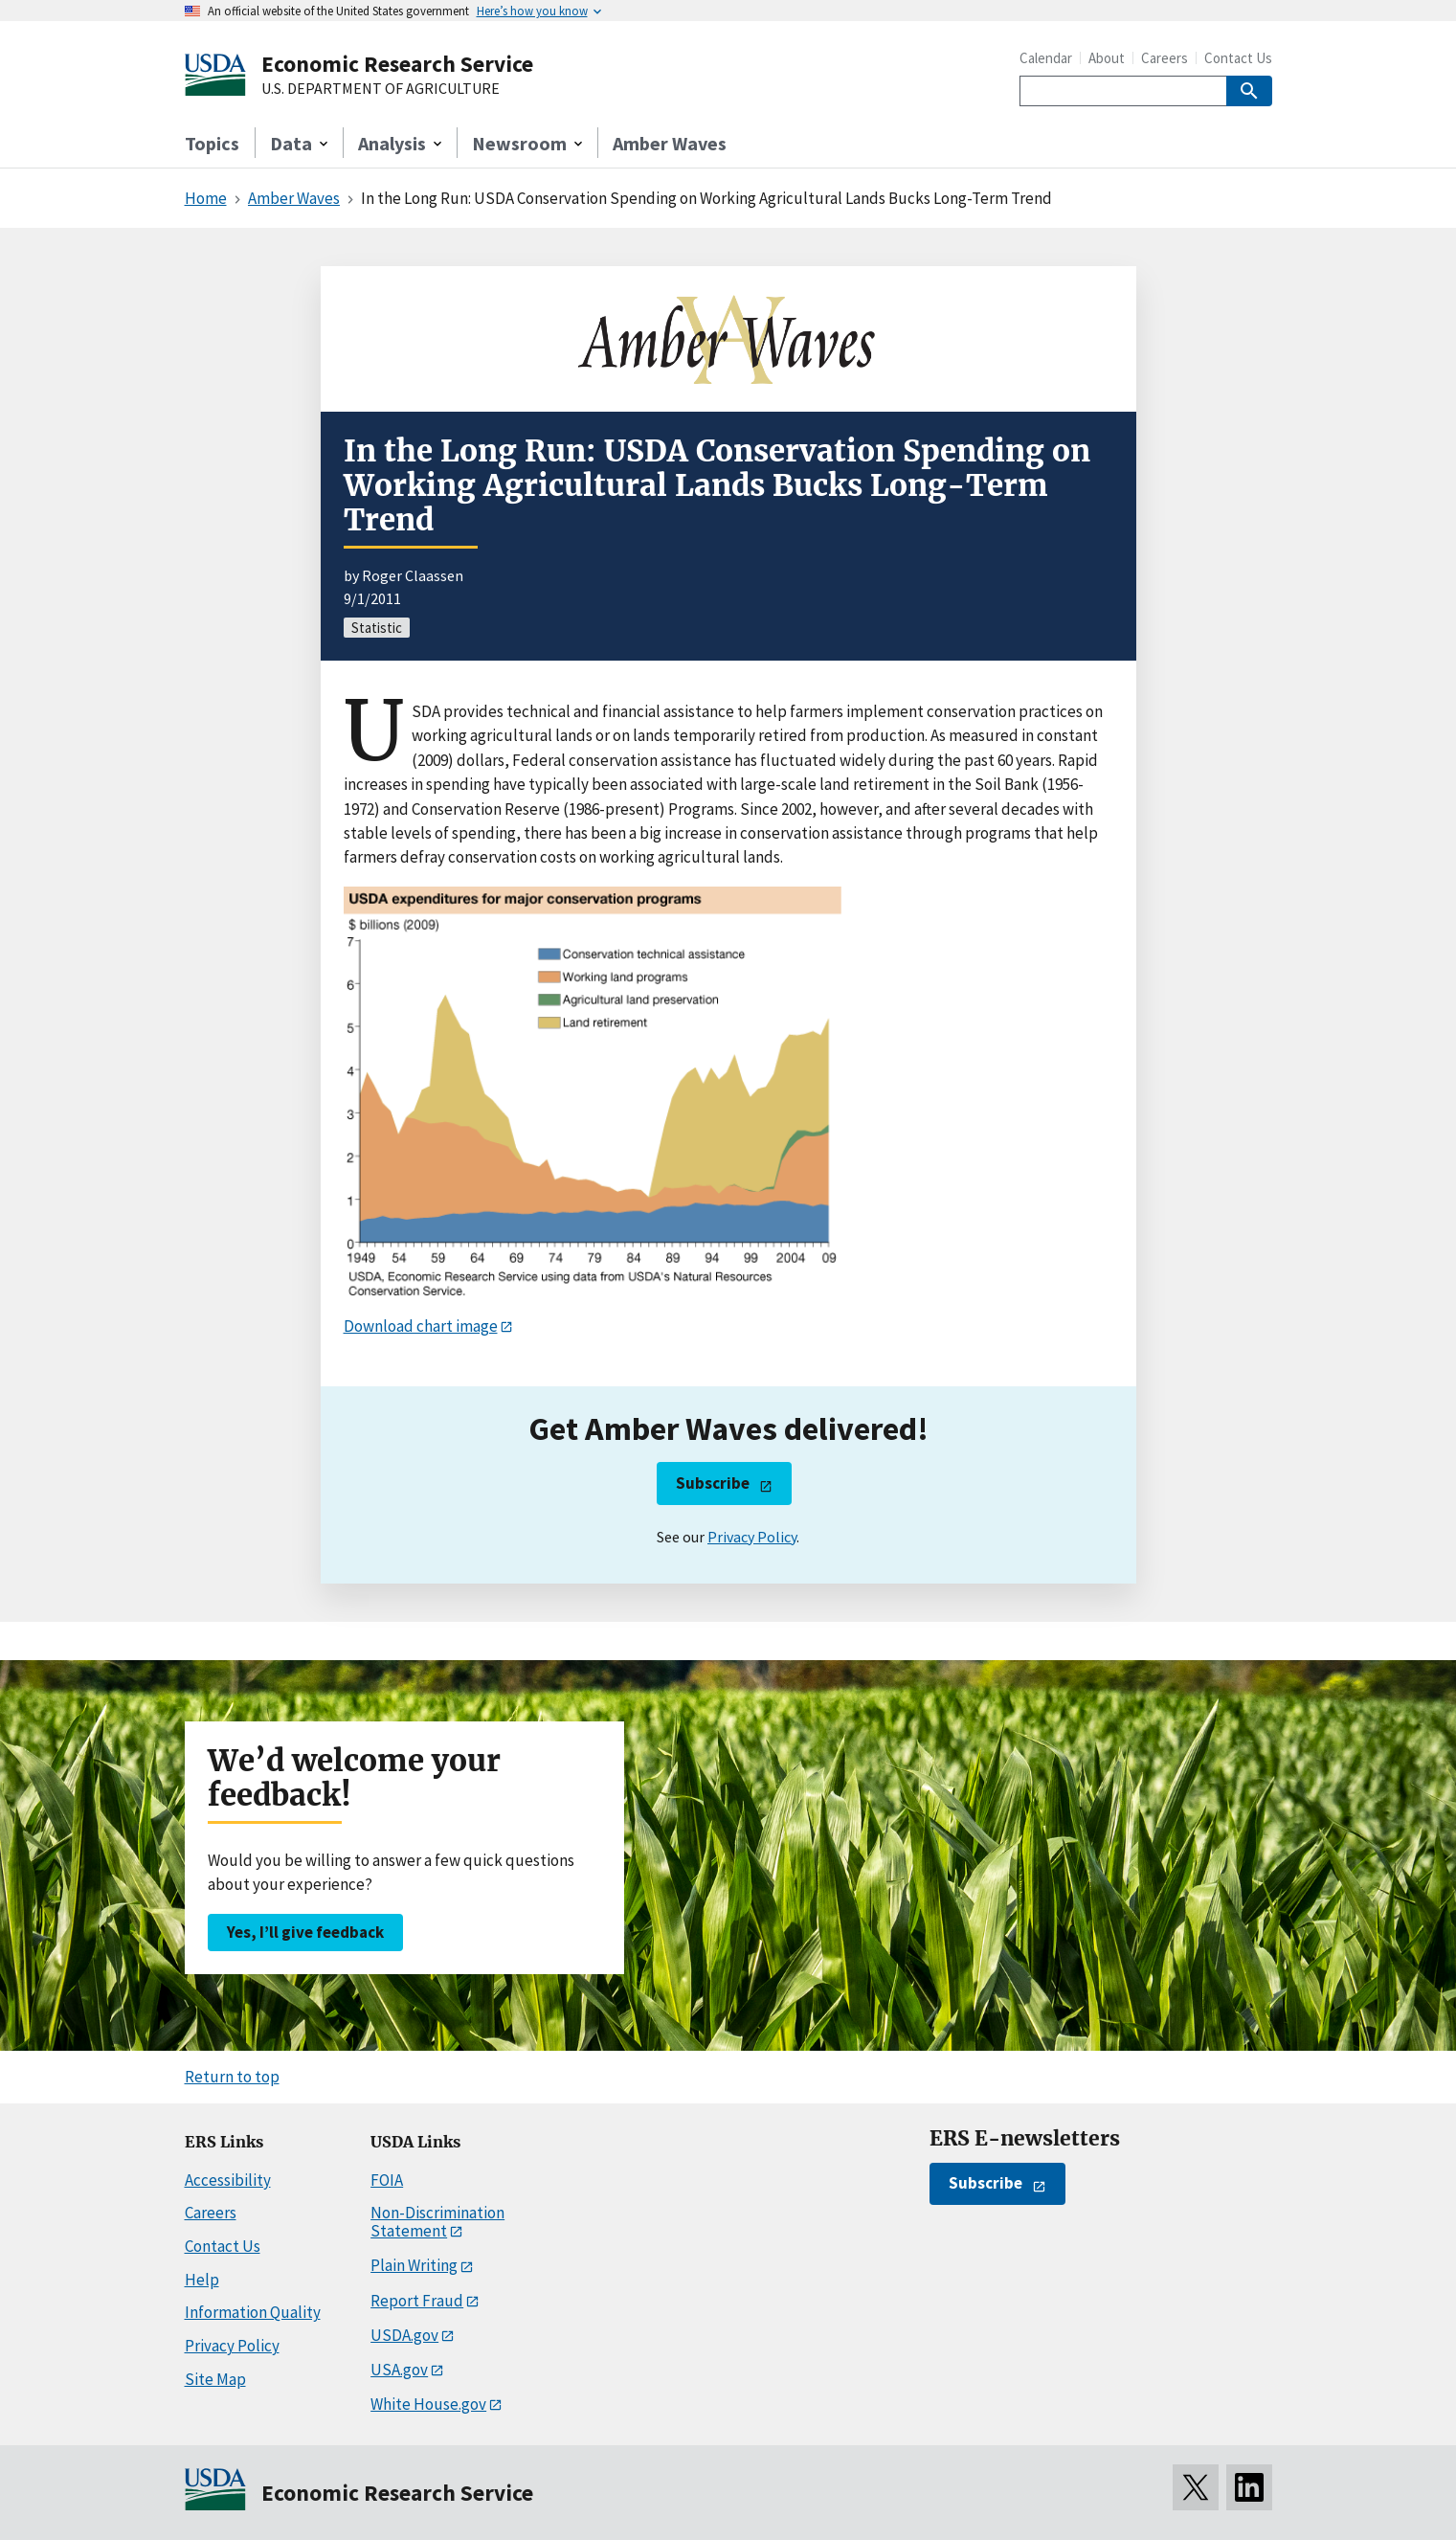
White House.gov (428, 2404)
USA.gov (399, 2369)
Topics (212, 143)
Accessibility (228, 2180)
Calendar (1045, 58)
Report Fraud (416, 2300)
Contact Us (1238, 58)
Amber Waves (670, 143)
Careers (1164, 58)
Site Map (215, 2379)
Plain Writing (414, 2265)
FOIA (386, 2180)
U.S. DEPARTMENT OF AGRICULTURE (380, 89)
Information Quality (253, 2312)
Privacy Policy (751, 1536)
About (1106, 58)
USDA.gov (404, 2335)
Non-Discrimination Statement (437, 2221)
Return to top (232, 2076)
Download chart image (421, 1326)
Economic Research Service (397, 64)
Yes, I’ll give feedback (305, 1932)
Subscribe (713, 1483)
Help (202, 2279)
